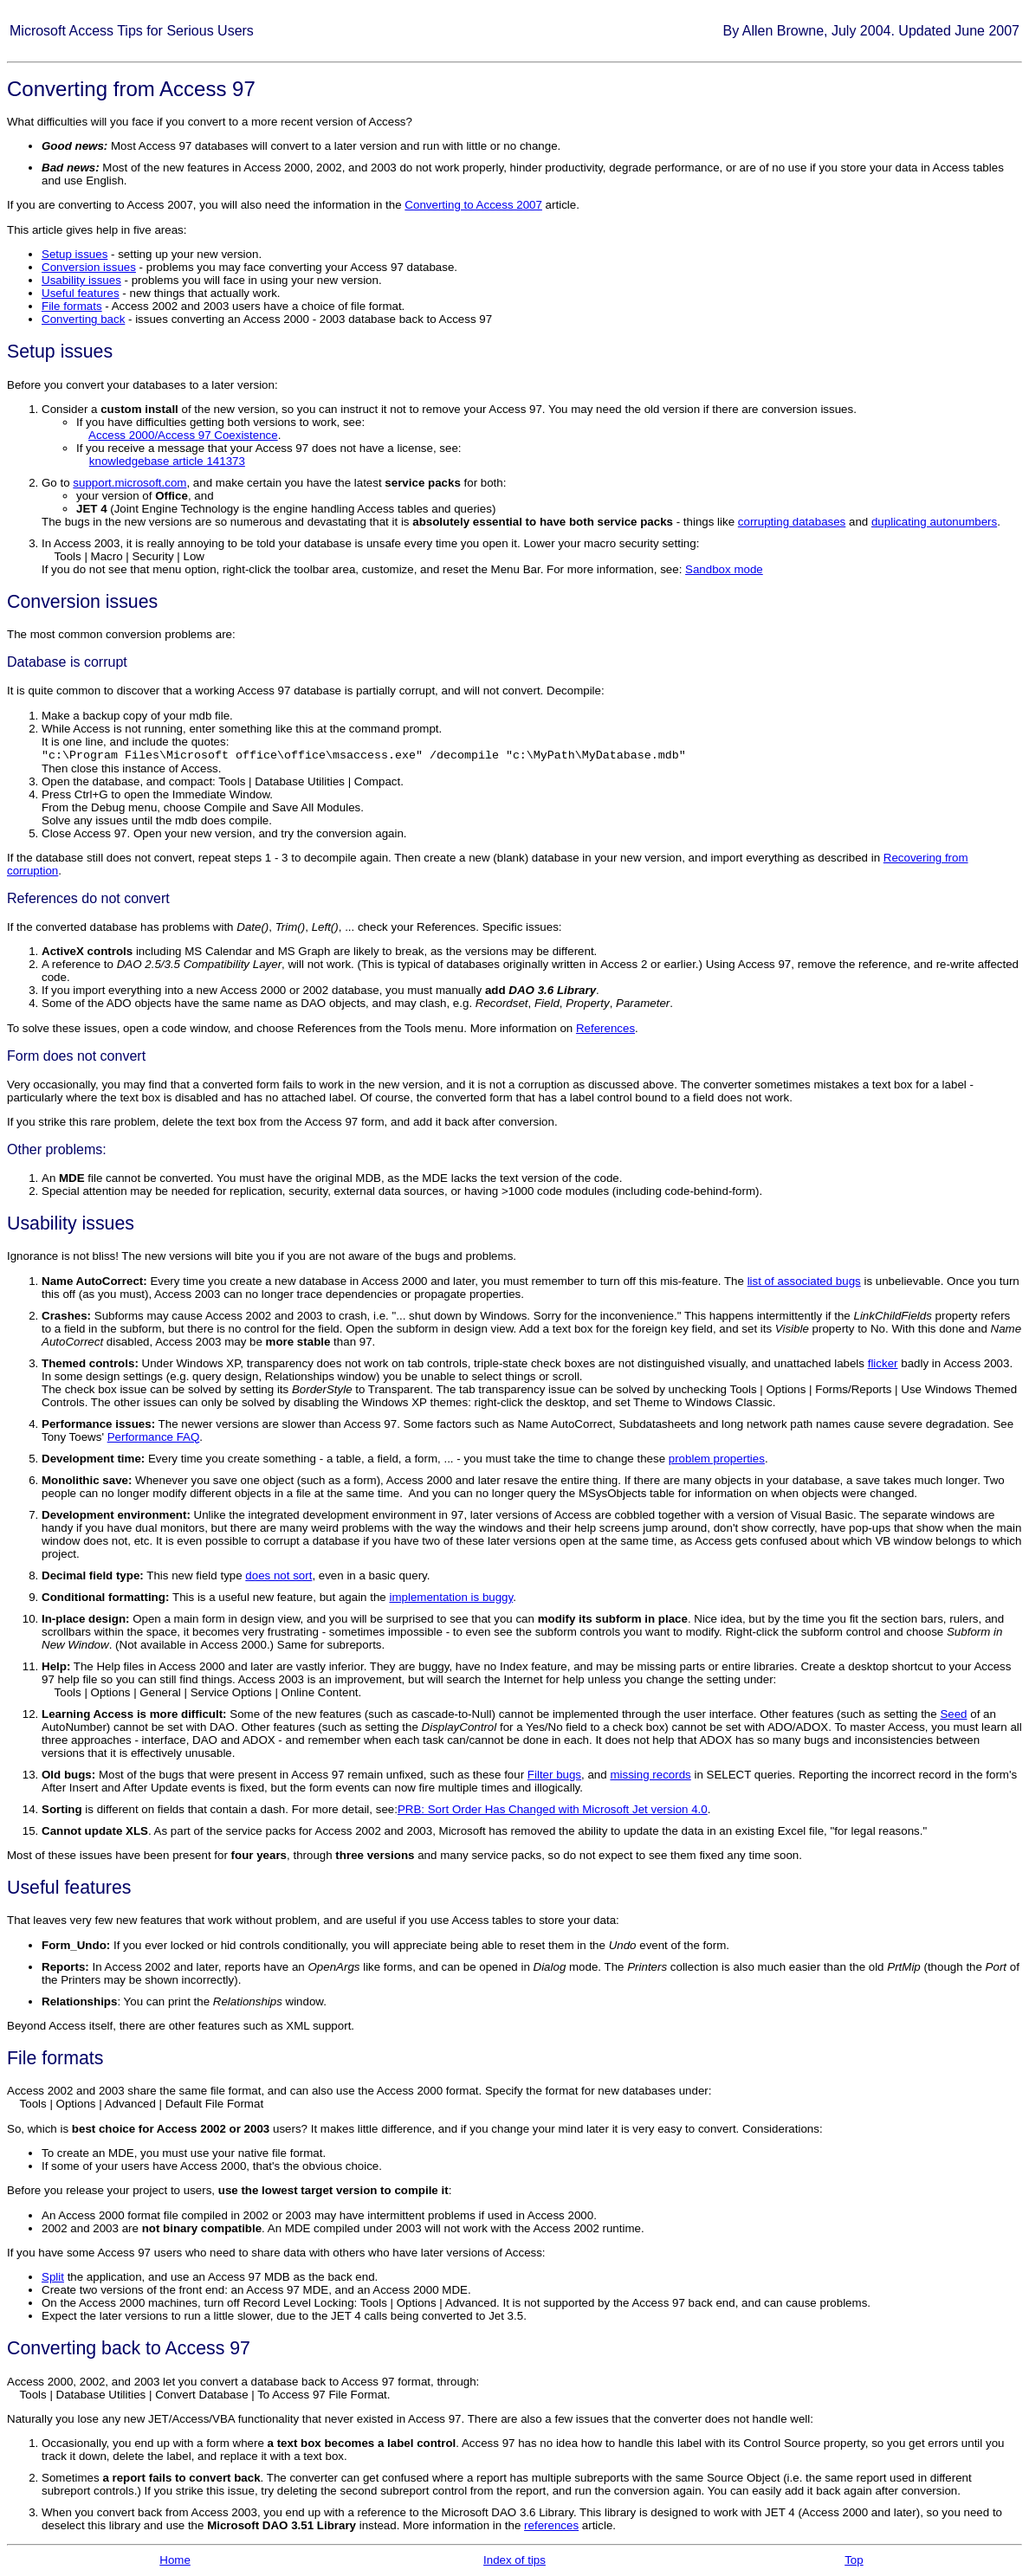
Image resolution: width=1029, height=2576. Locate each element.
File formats (72, 306)
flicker (883, 1363)
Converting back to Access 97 (128, 2348)
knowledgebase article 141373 (167, 461)
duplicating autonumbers (934, 521)
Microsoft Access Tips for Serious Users (132, 30)
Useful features (81, 293)
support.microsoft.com (129, 482)
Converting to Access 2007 (473, 204)
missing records (650, 1774)
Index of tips (514, 2559)
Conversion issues (89, 267)
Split (53, 2276)
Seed (953, 1714)
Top (854, 2559)
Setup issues (74, 254)
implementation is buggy (451, 1597)
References (605, 1028)
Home (175, 2559)
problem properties (717, 1458)
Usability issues (81, 280)
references (551, 2525)
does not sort (278, 1575)
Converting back (83, 319)
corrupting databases (791, 521)
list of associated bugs (804, 1281)
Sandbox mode (724, 569)
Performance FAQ (153, 1436)
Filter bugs (554, 1774)
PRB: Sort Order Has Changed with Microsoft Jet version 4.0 (553, 1809)
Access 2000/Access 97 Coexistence (183, 435)
